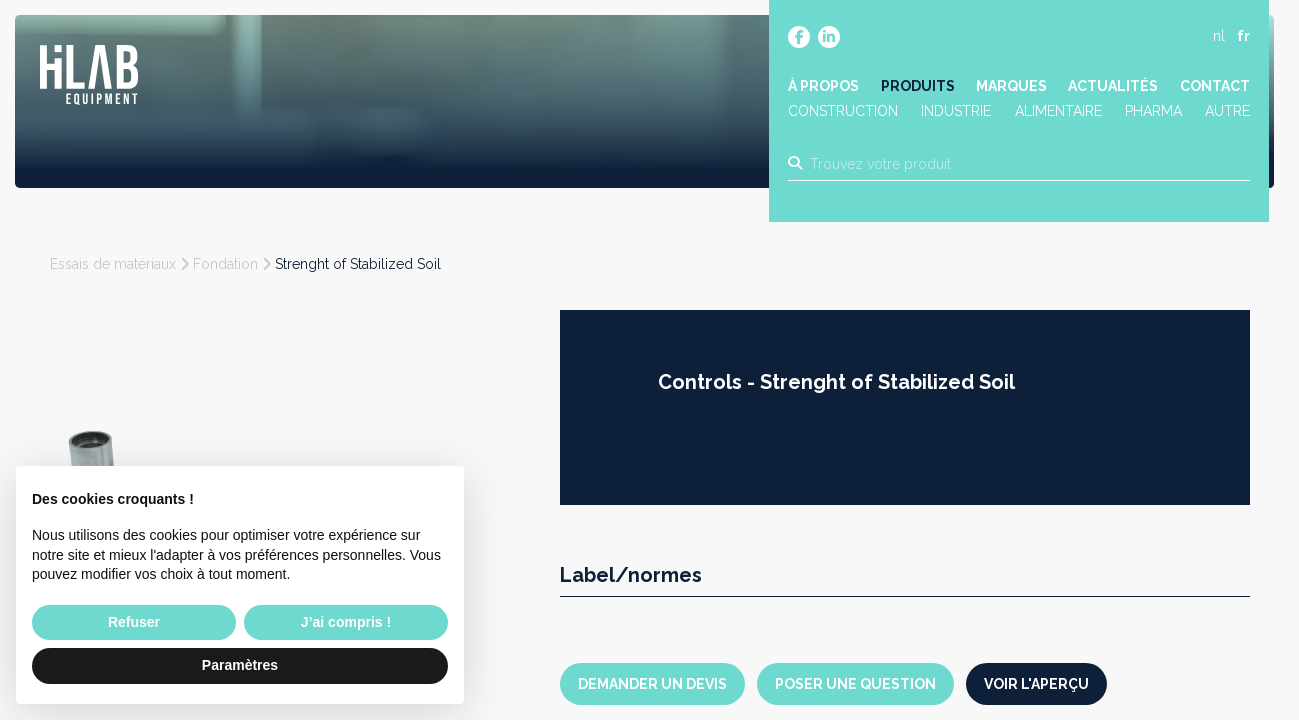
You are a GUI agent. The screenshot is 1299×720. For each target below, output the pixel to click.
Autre (1226, 113)
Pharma (1152, 113)
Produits (918, 87)
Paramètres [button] (240, 665)
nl (1218, 37)
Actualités (1113, 87)
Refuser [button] (134, 622)
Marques (1011, 87)
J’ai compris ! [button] (346, 622)
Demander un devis (652, 684)
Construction (844, 113)
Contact (1214, 87)
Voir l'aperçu (1036, 684)
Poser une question (855, 684)
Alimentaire (1058, 113)
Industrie (957, 113)
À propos (824, 87)
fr (1242, 37)
